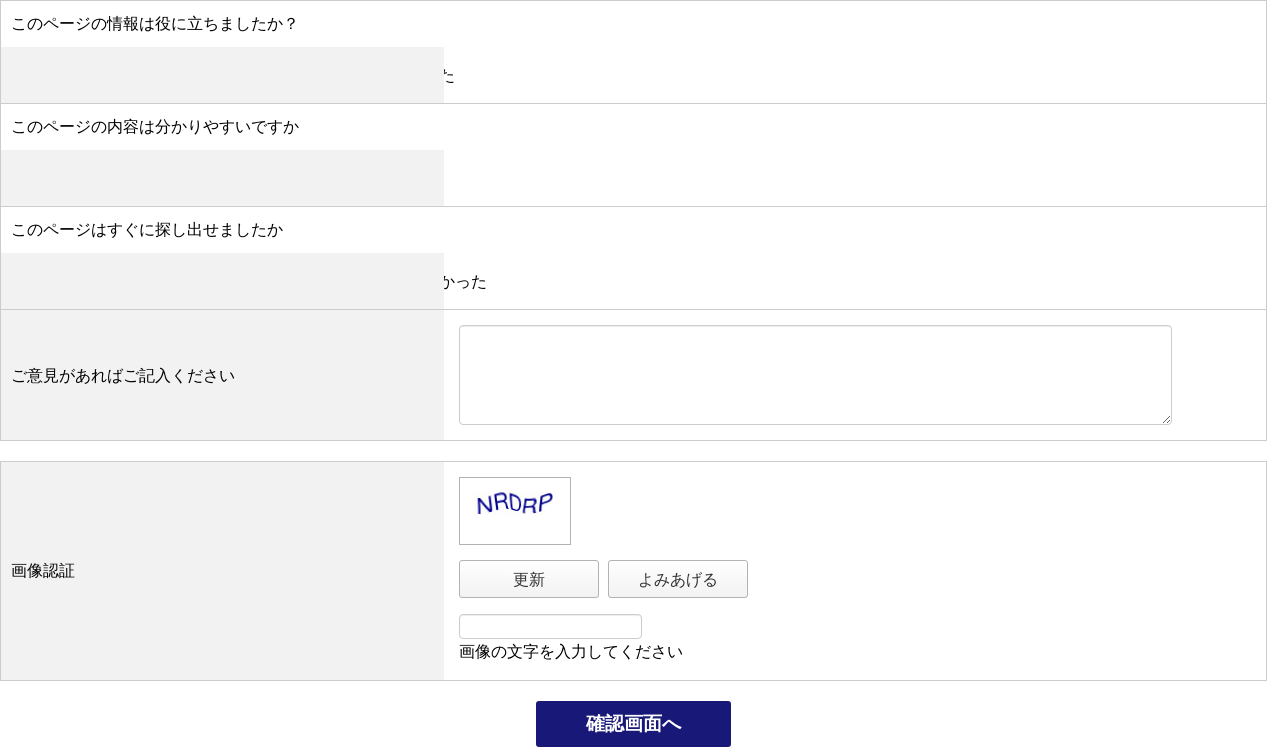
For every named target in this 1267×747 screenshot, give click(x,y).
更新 (529, 579)
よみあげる (678, 579)
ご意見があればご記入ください (123, 375)
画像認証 (43, 570)
